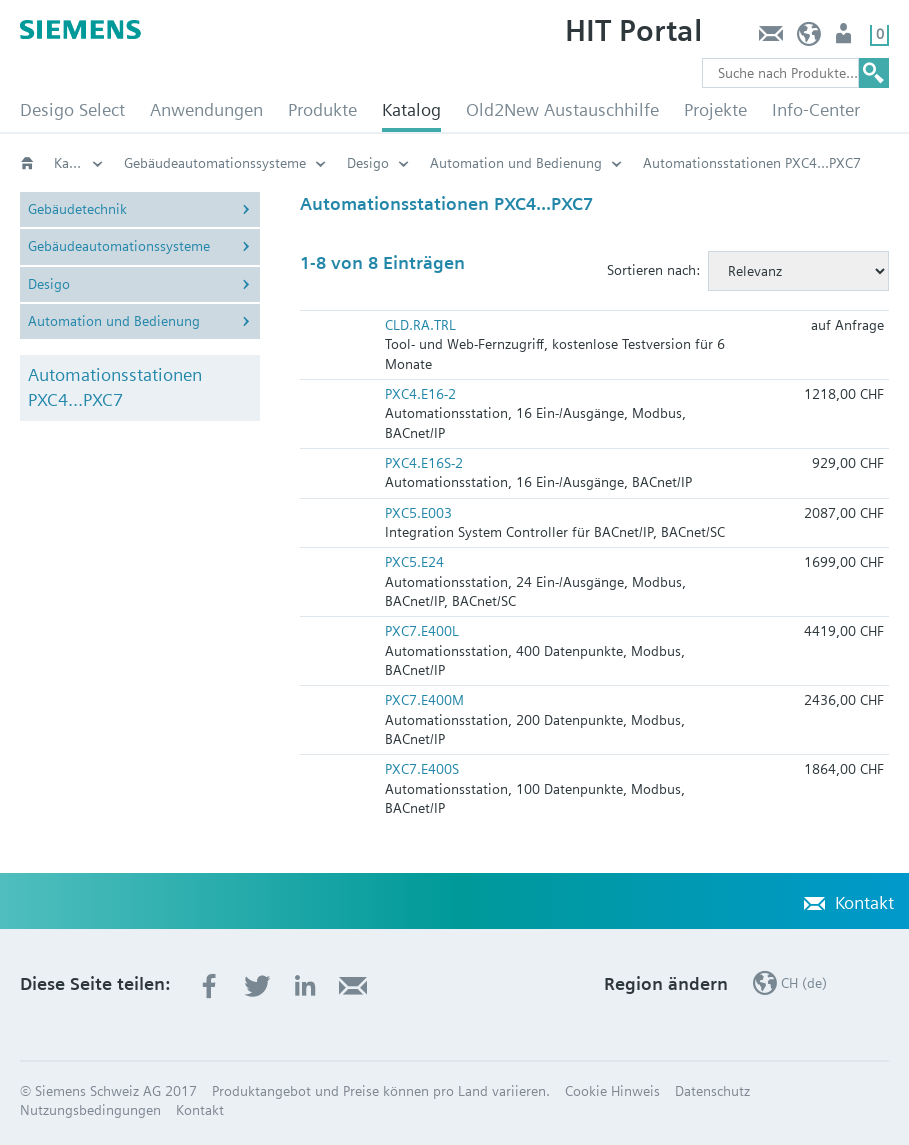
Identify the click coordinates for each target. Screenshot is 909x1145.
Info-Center (816, 109)
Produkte (322, 109)
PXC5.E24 (414, 562)
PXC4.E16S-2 (424, 463)
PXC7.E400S (422, 769)
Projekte (715, 109)
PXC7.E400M (424, 700)
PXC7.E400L (422, 631)
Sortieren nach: (653, 270)
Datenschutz (712, 1091)
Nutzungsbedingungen (90, 1110)
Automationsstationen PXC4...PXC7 (115, 387)
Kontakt (770, 38)
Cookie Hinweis (612, 1091)
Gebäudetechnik (77, 209)
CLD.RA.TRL (420, 325)
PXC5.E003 (418, 513)
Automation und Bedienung (516, 163)
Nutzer (845, 38)
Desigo (368, 163)
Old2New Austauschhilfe (562, 109)
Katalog (411, 109)
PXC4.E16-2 (420, 394)
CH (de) (809, 38)
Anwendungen (206, 109)
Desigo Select (72, 109)
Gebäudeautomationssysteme (215, 163)
